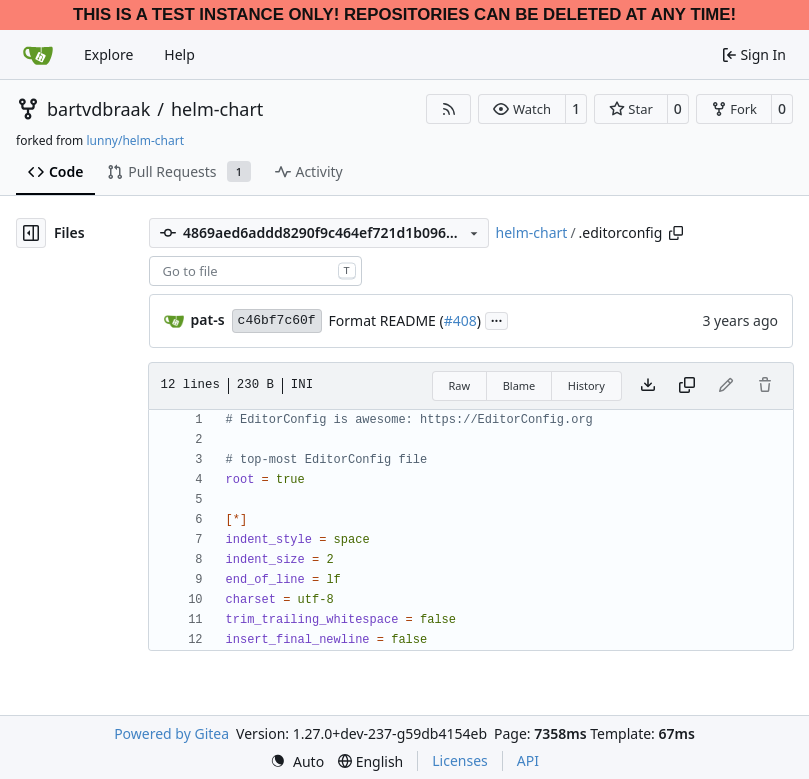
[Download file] (648, 386)
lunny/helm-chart (135, 140)
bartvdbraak (98, 109)
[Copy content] (687, 386)
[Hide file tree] (31, 233)
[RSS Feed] (449, 109)
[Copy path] (676, 233)
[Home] (38, 55)
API (528, 760)
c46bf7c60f (277, 320)
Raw (460, 385)
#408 (460, 320)
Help (179, 54)
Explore (108, 54)
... (497, 319)
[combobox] (255, 271)
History (586, 385)
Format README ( (386, 320)
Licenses (460, 760)
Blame (519, 385)
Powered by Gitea (171, 733)
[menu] (297, 761)
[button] (521, 109)
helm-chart (217, 109)
